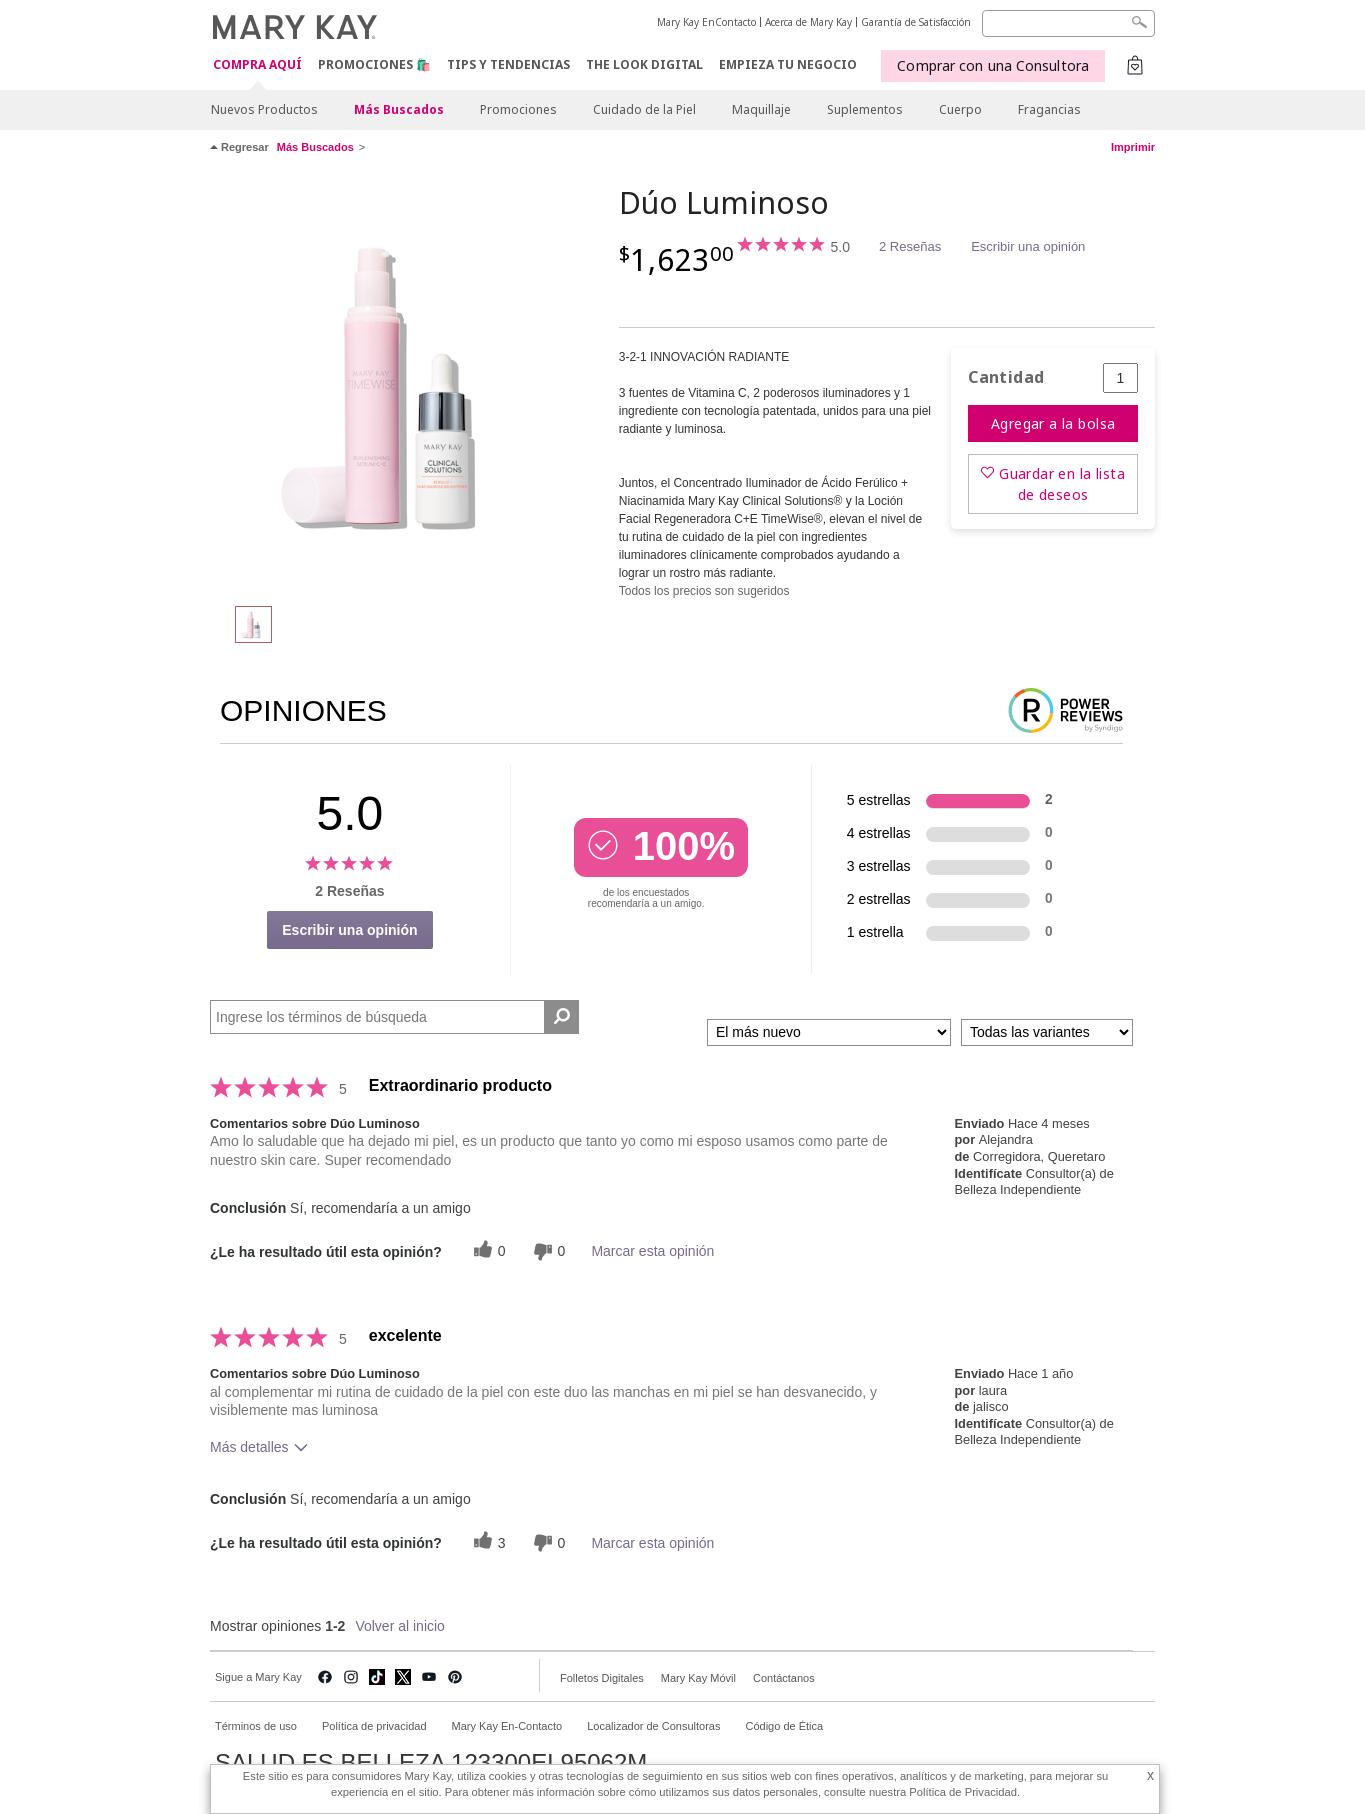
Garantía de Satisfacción (916, 22)
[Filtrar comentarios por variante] (1047, 1032)
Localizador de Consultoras (653, 1726)
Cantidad (1006, 377)
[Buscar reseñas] (561, 1017)
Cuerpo (960, 109)
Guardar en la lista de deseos (1062, 484)
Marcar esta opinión (652, 1251)
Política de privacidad (374, 1726)
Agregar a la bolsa (1053, 423)
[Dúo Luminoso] (407, 386)
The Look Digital (644, 64)
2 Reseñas (910, 246)
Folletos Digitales (602, 1678)
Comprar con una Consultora (993, 65)
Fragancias (1049, 109)
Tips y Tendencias (508, 64)
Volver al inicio (400, 1626)
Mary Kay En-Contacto (507, 1726)
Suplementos (865, 109)
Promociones (518, 109)
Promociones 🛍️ (374, 64)
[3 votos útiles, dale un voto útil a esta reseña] (487, 1542)
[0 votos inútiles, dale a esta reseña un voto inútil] (547, 1251)
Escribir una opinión (1028, 246)
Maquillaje (761, 109)
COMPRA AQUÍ (257, 65)
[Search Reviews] (394, 1017)
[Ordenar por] (829, 1032)
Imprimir (1133, 147)
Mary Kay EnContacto (706, 22)
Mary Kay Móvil (698, 1678)
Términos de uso (256, 1726)
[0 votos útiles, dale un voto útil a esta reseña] (487, 1251)
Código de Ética (784, 1726)
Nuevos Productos (264, 109)
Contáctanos (784, 1678)
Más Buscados (399, 109)
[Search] (1068, 23)
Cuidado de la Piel (644, 109)
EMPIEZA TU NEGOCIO (788, 64)
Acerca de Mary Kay (808, 22)
